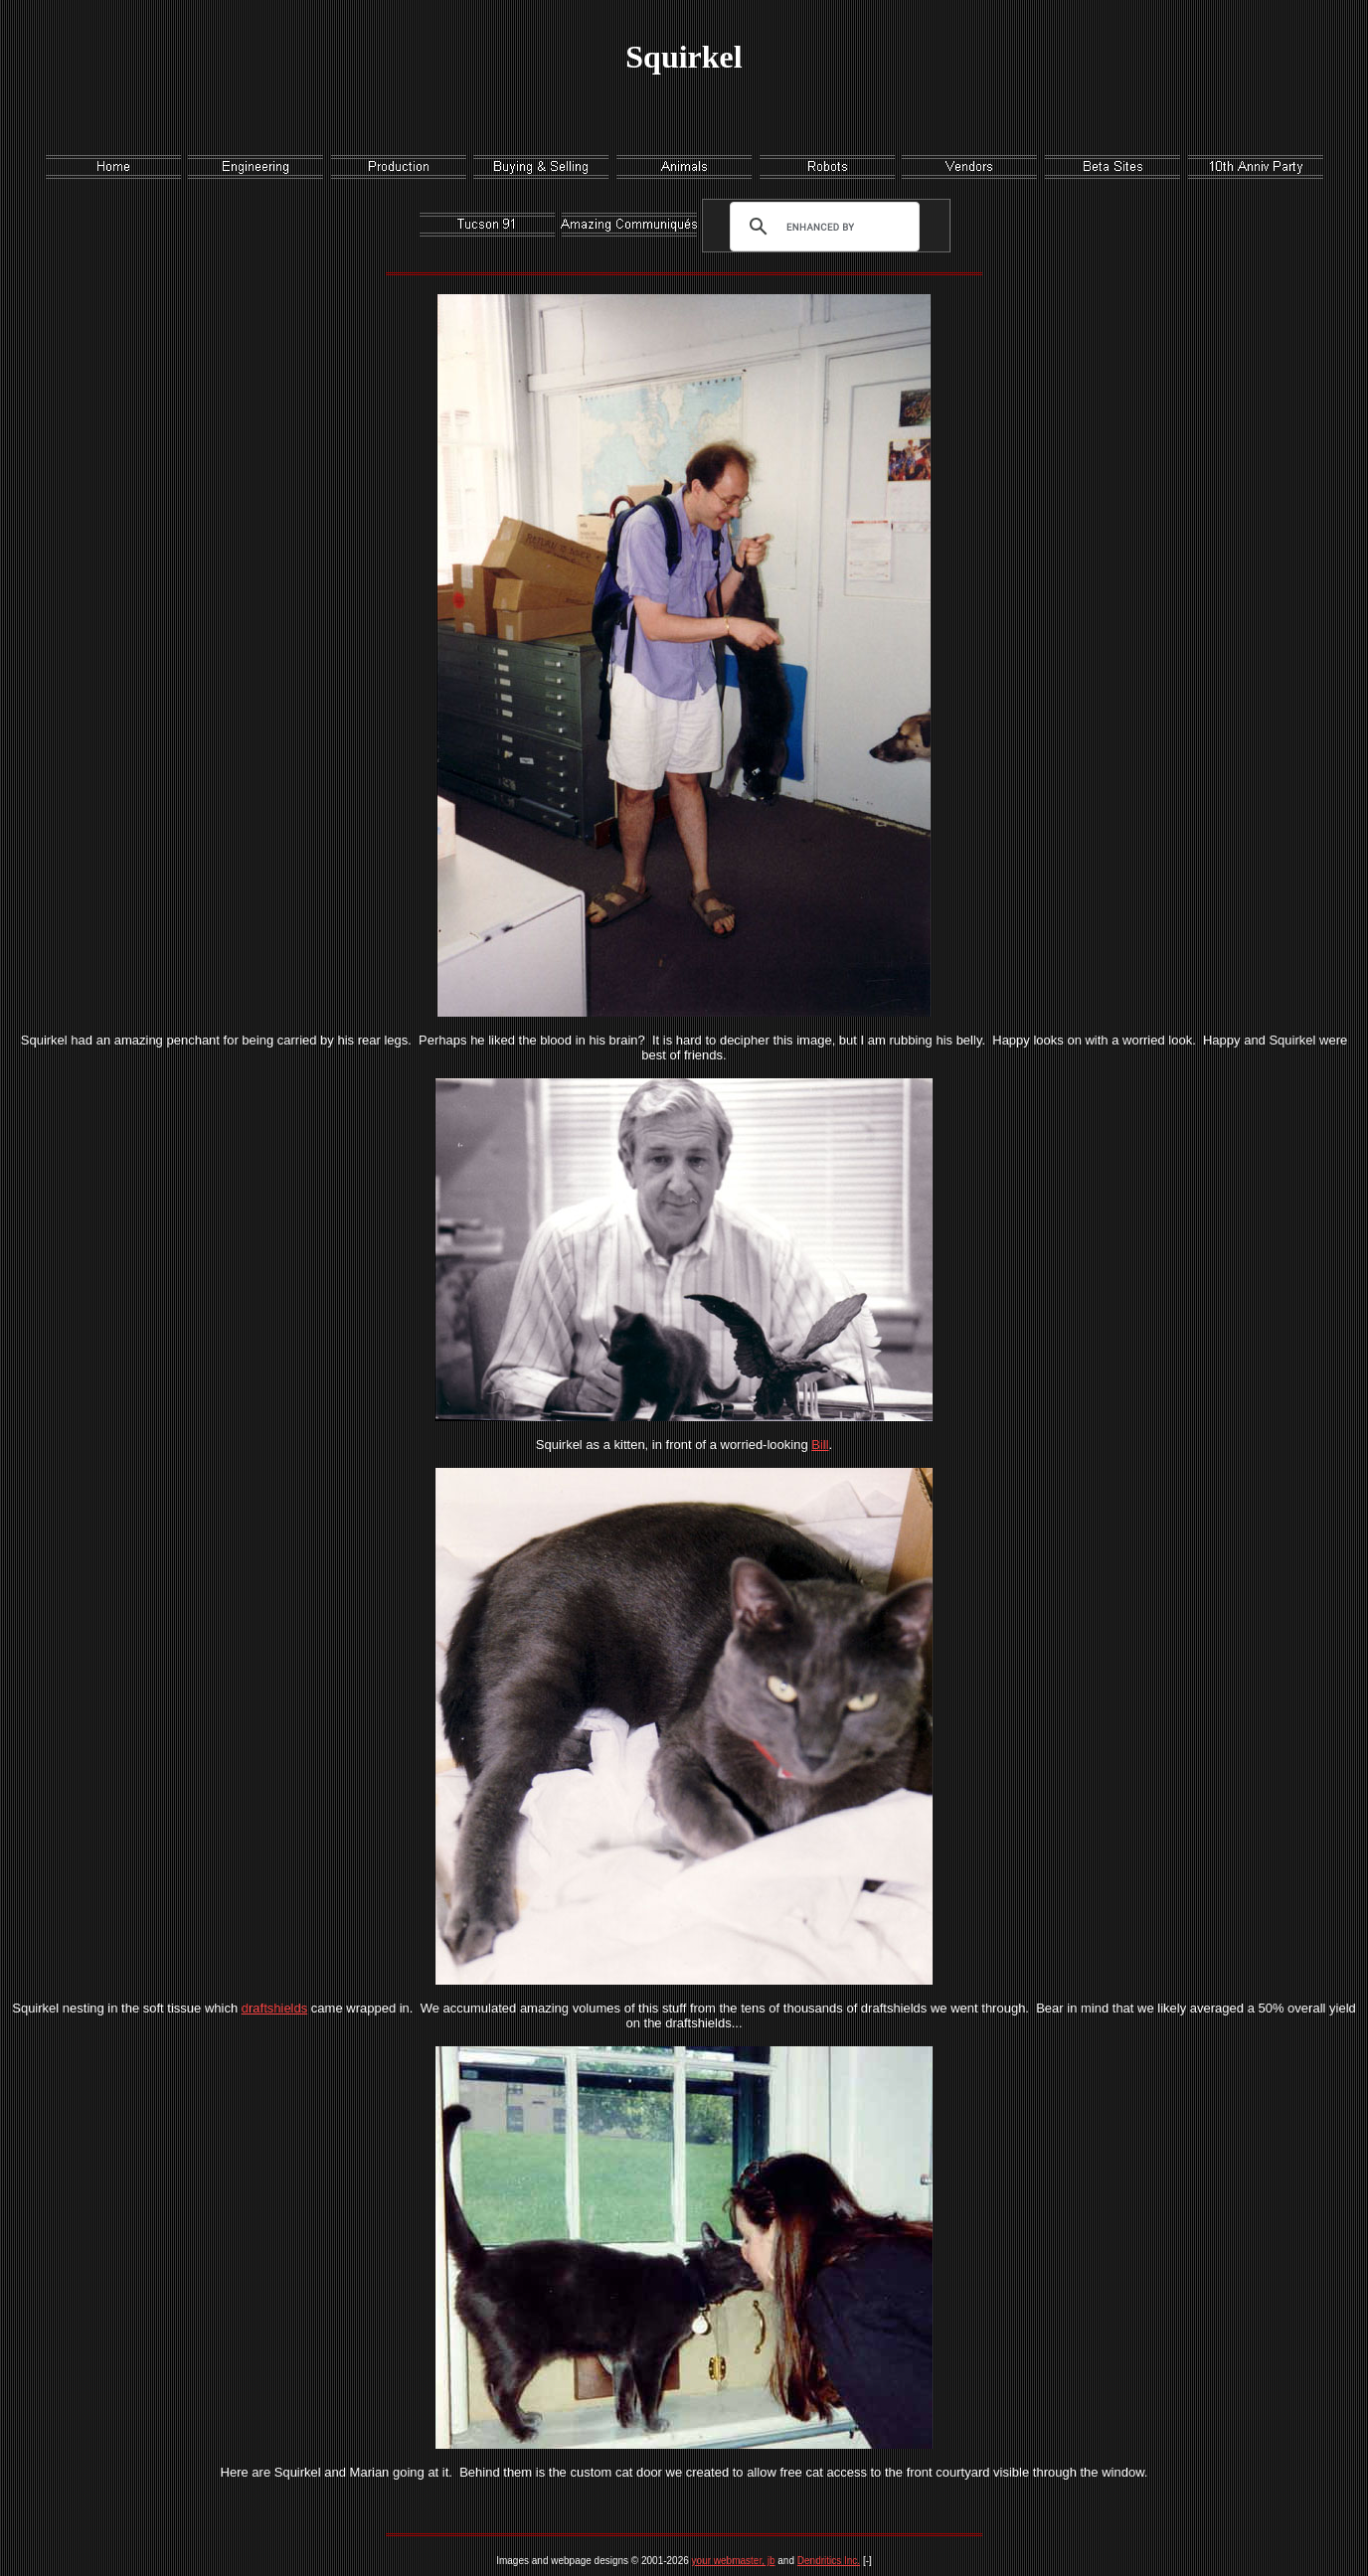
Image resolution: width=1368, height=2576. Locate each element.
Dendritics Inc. (828, 2560)
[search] (820, 227)
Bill (819, 1444)
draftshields (274, 2008)
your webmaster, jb (733, 2560)
